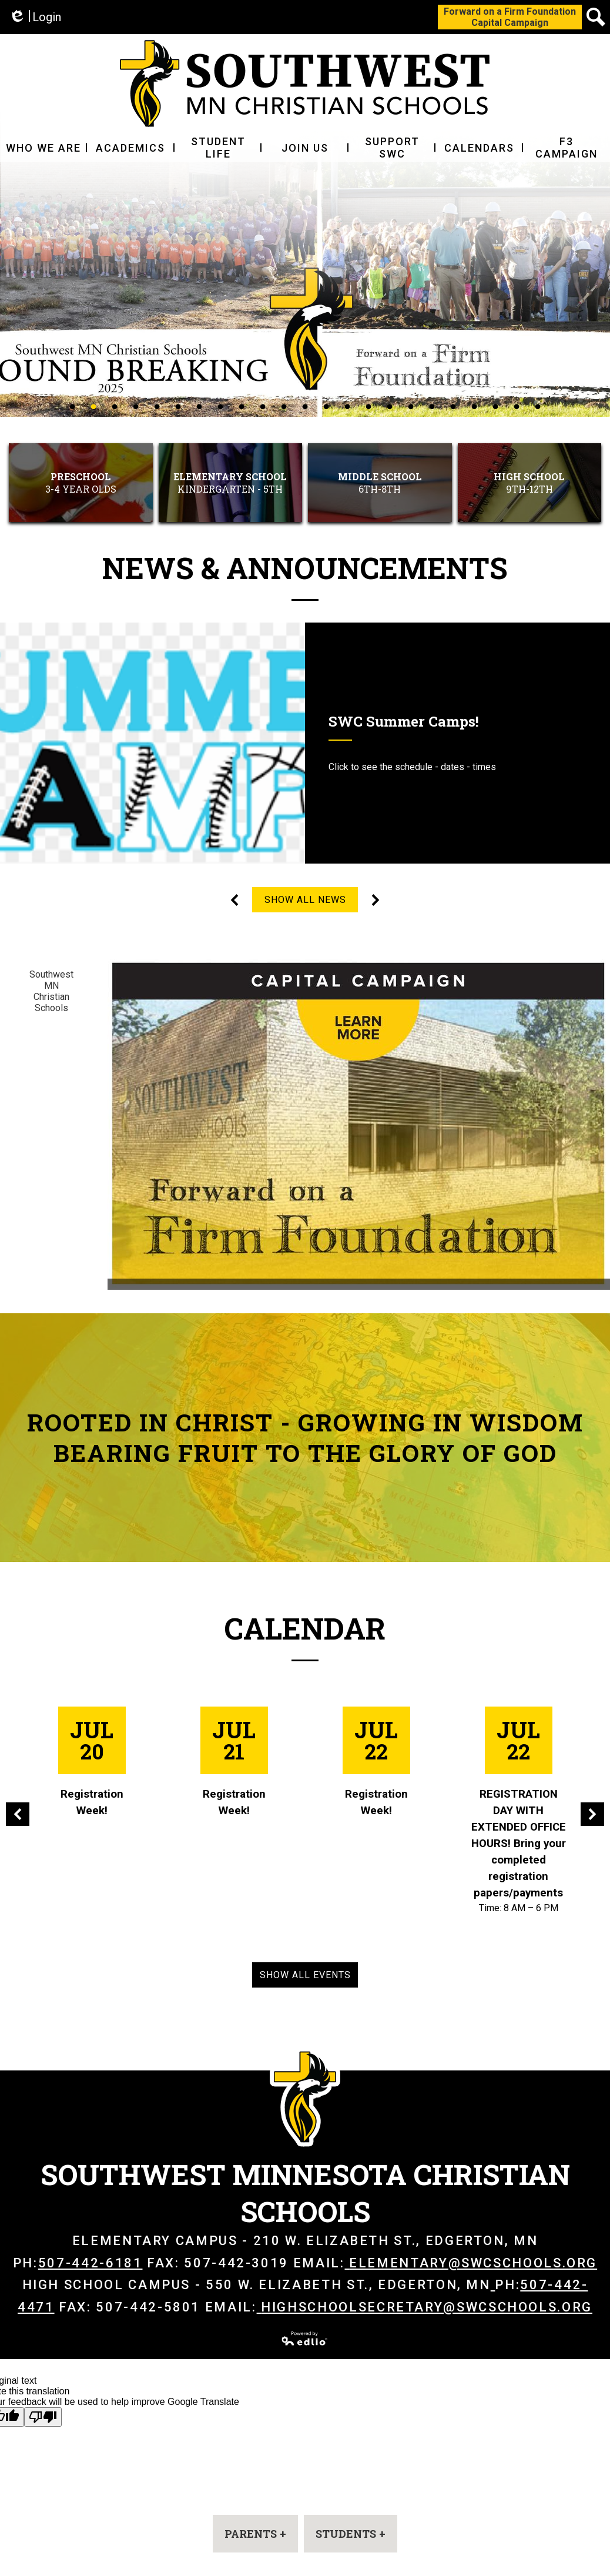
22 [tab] (516, 406)
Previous (234, 899)
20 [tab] (474, 406)
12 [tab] (305, 406)
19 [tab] (453, 406)
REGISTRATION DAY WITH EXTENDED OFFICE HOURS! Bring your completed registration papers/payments (518, 1843)
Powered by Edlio (305, 2338)
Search (596, 19)
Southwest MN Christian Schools (51, 991)
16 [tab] (390, 406)
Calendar (305, 1628)
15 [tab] (368, 406)
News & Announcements (305, 567)
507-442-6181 (90, 2263)
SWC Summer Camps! (404, 721)
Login (35, 17)
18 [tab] (432, 406)
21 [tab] (495, 406)
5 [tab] (157, 406)
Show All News (305, 899)
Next (375, 899)
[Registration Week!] (91, 1763)
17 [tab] (411, 406)
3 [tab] (114, 406)
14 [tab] (347, 406)
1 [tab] (72, 406)
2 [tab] (93, 406)
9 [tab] (241, 406)
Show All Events (305, 1974)
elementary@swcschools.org (470, 2263)
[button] (43, 147)
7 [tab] (199, 406)
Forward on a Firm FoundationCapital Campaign (510, 17)
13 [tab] (326, 406)
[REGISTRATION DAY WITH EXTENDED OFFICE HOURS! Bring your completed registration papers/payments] (518, 1811)
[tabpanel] (305, 260)
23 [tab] (538, 406)
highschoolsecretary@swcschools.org (424, 2307)
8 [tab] (220, 406)
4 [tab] (136, 406)
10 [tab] (263, 406)
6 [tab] (178, 406)
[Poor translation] (43, 2417)
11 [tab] (284, 406)
